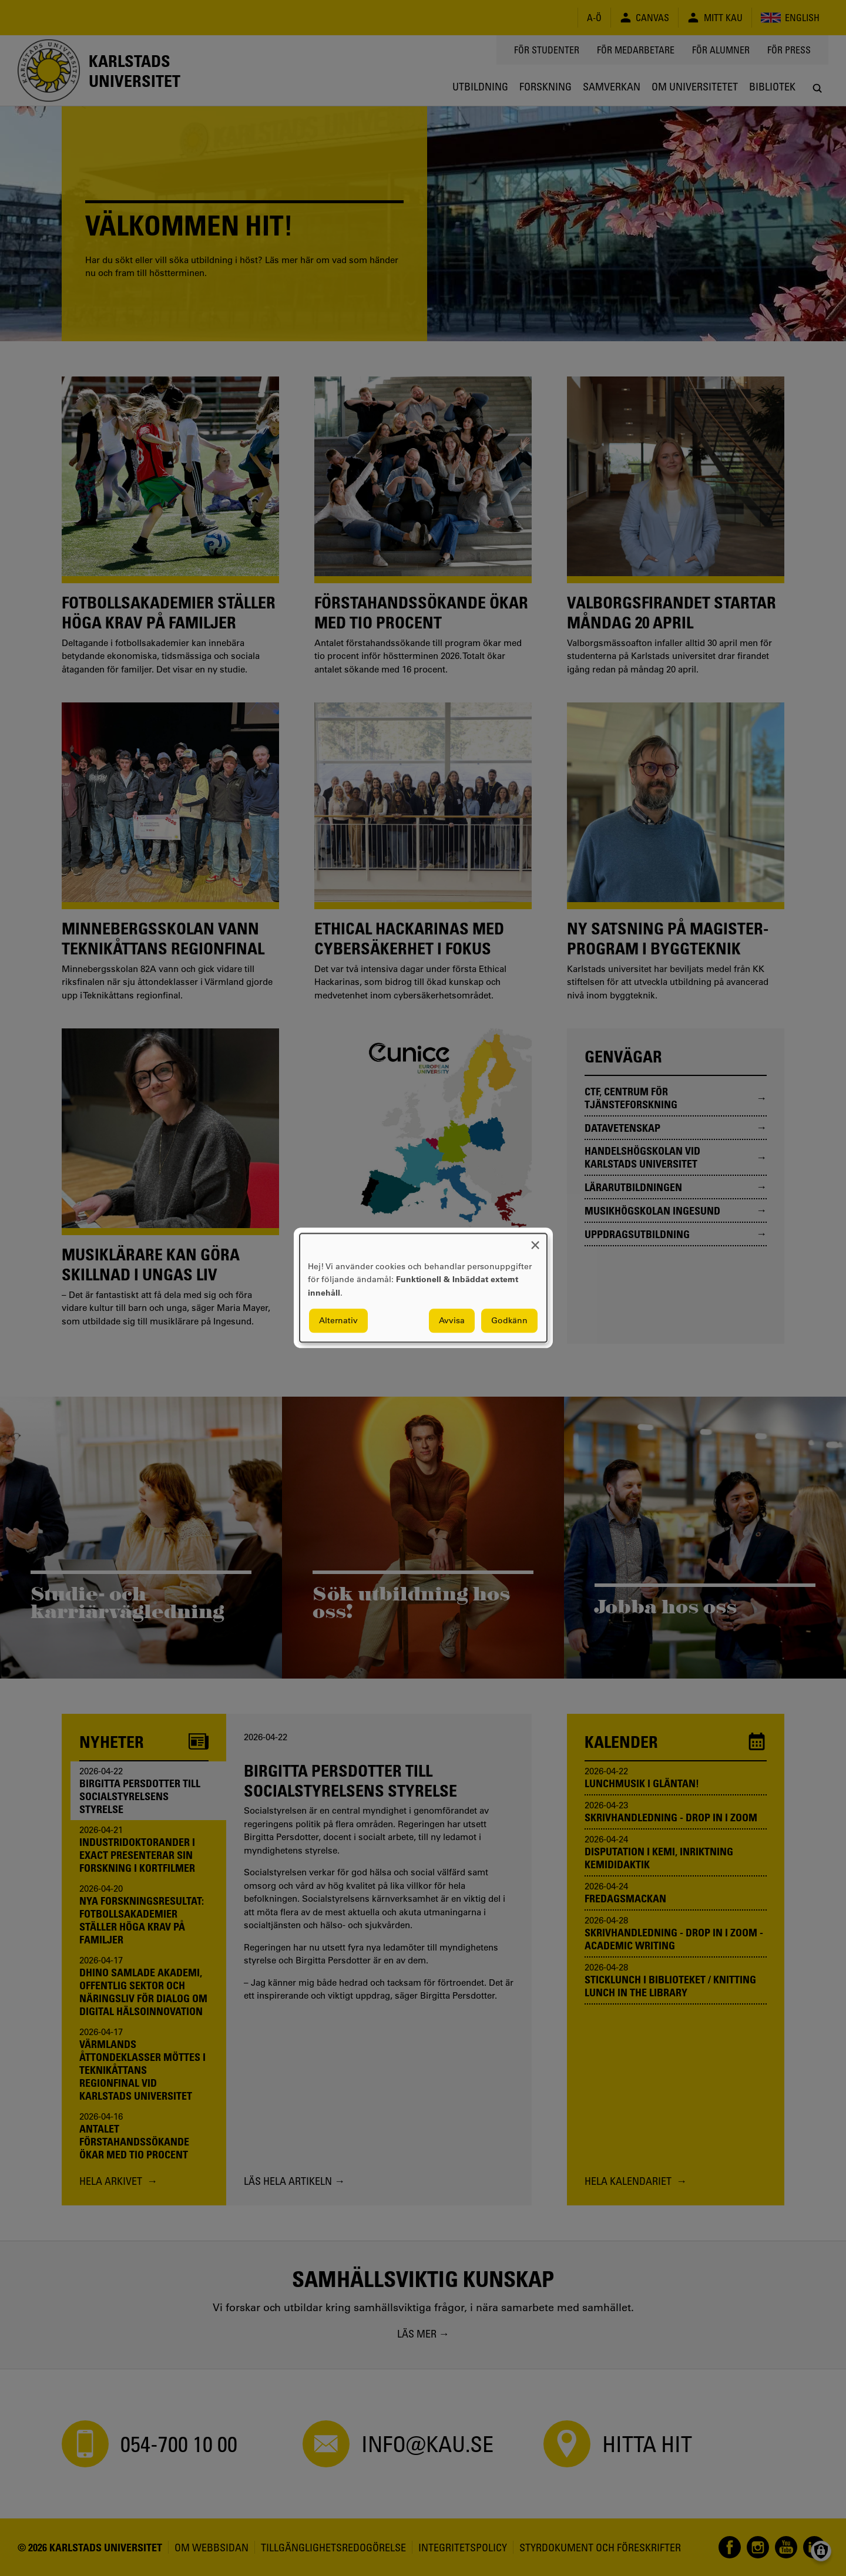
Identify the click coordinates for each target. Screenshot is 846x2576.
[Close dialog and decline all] (535, 1240)
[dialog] (423, 1287)
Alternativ (338, 1321)
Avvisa (452, 1321)
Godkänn (509, 1321)
